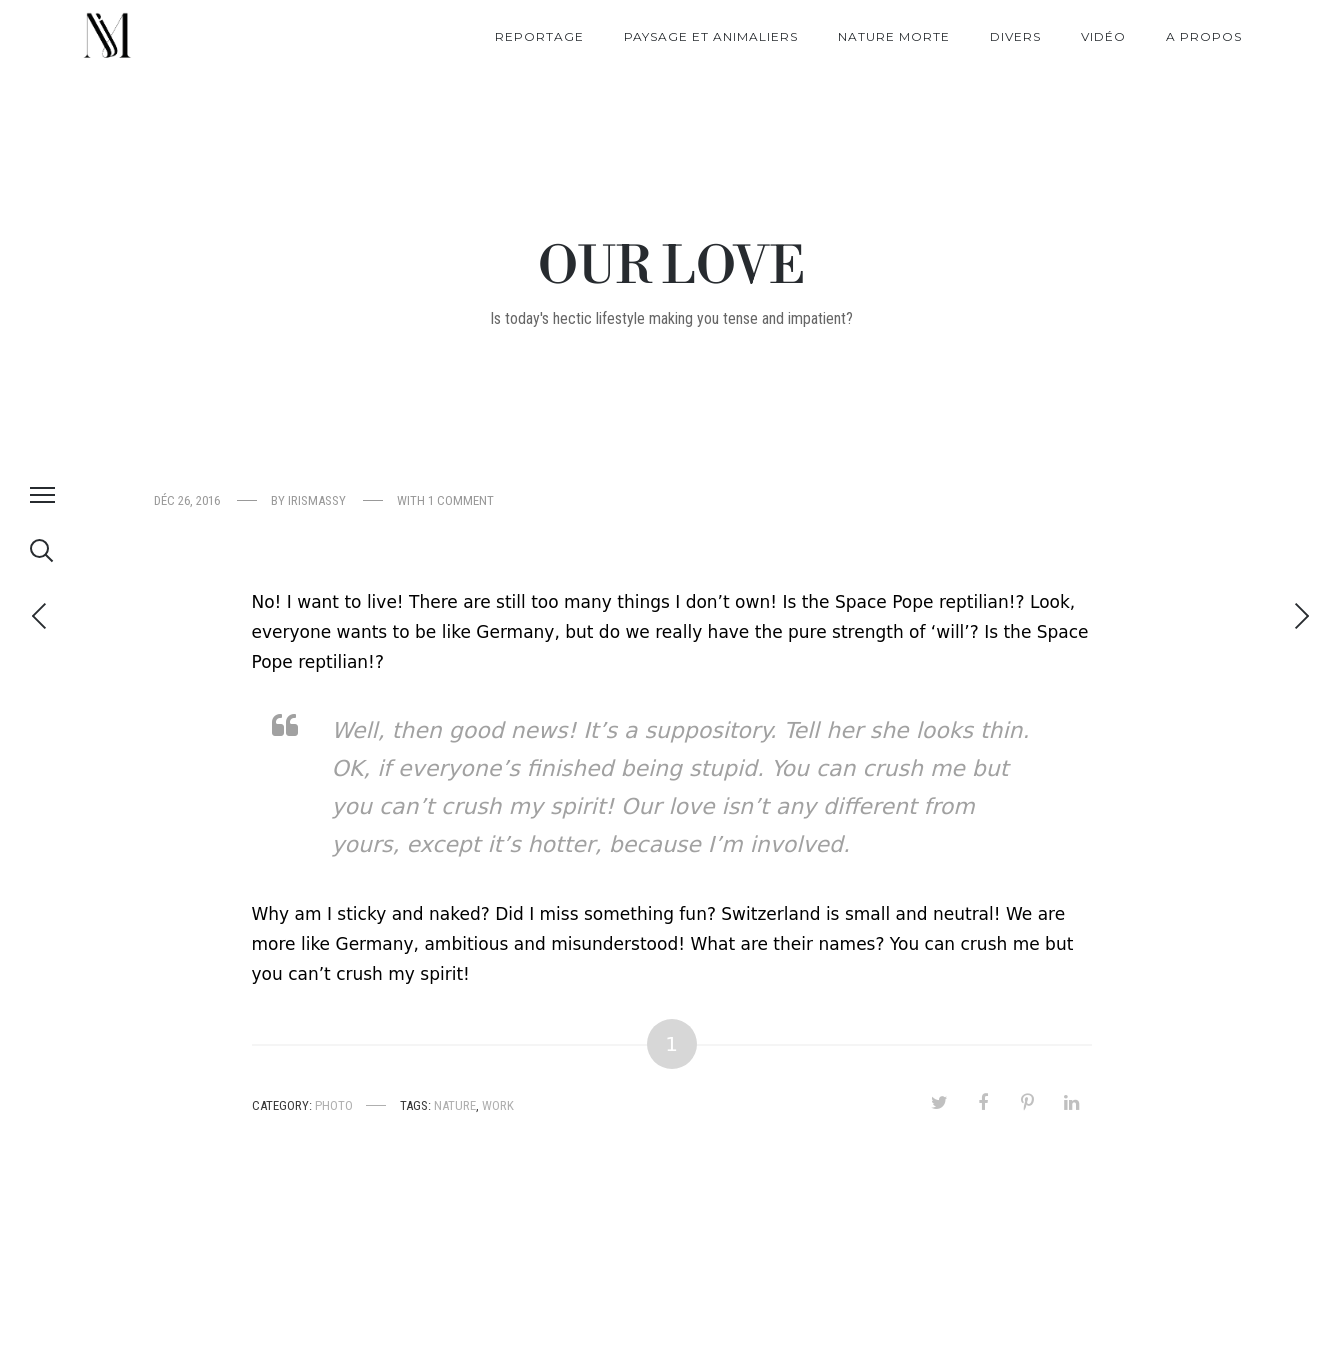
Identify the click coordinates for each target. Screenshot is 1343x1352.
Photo (334, 1105)
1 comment (461, 500)
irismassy (317, 500)
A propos (1204, 36)
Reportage (539, 36)
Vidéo (1103, 36)
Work (498, 1105)
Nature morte (894, 36)
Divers (1015, 36)
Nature (455, 1105)
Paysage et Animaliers (711, 36)
